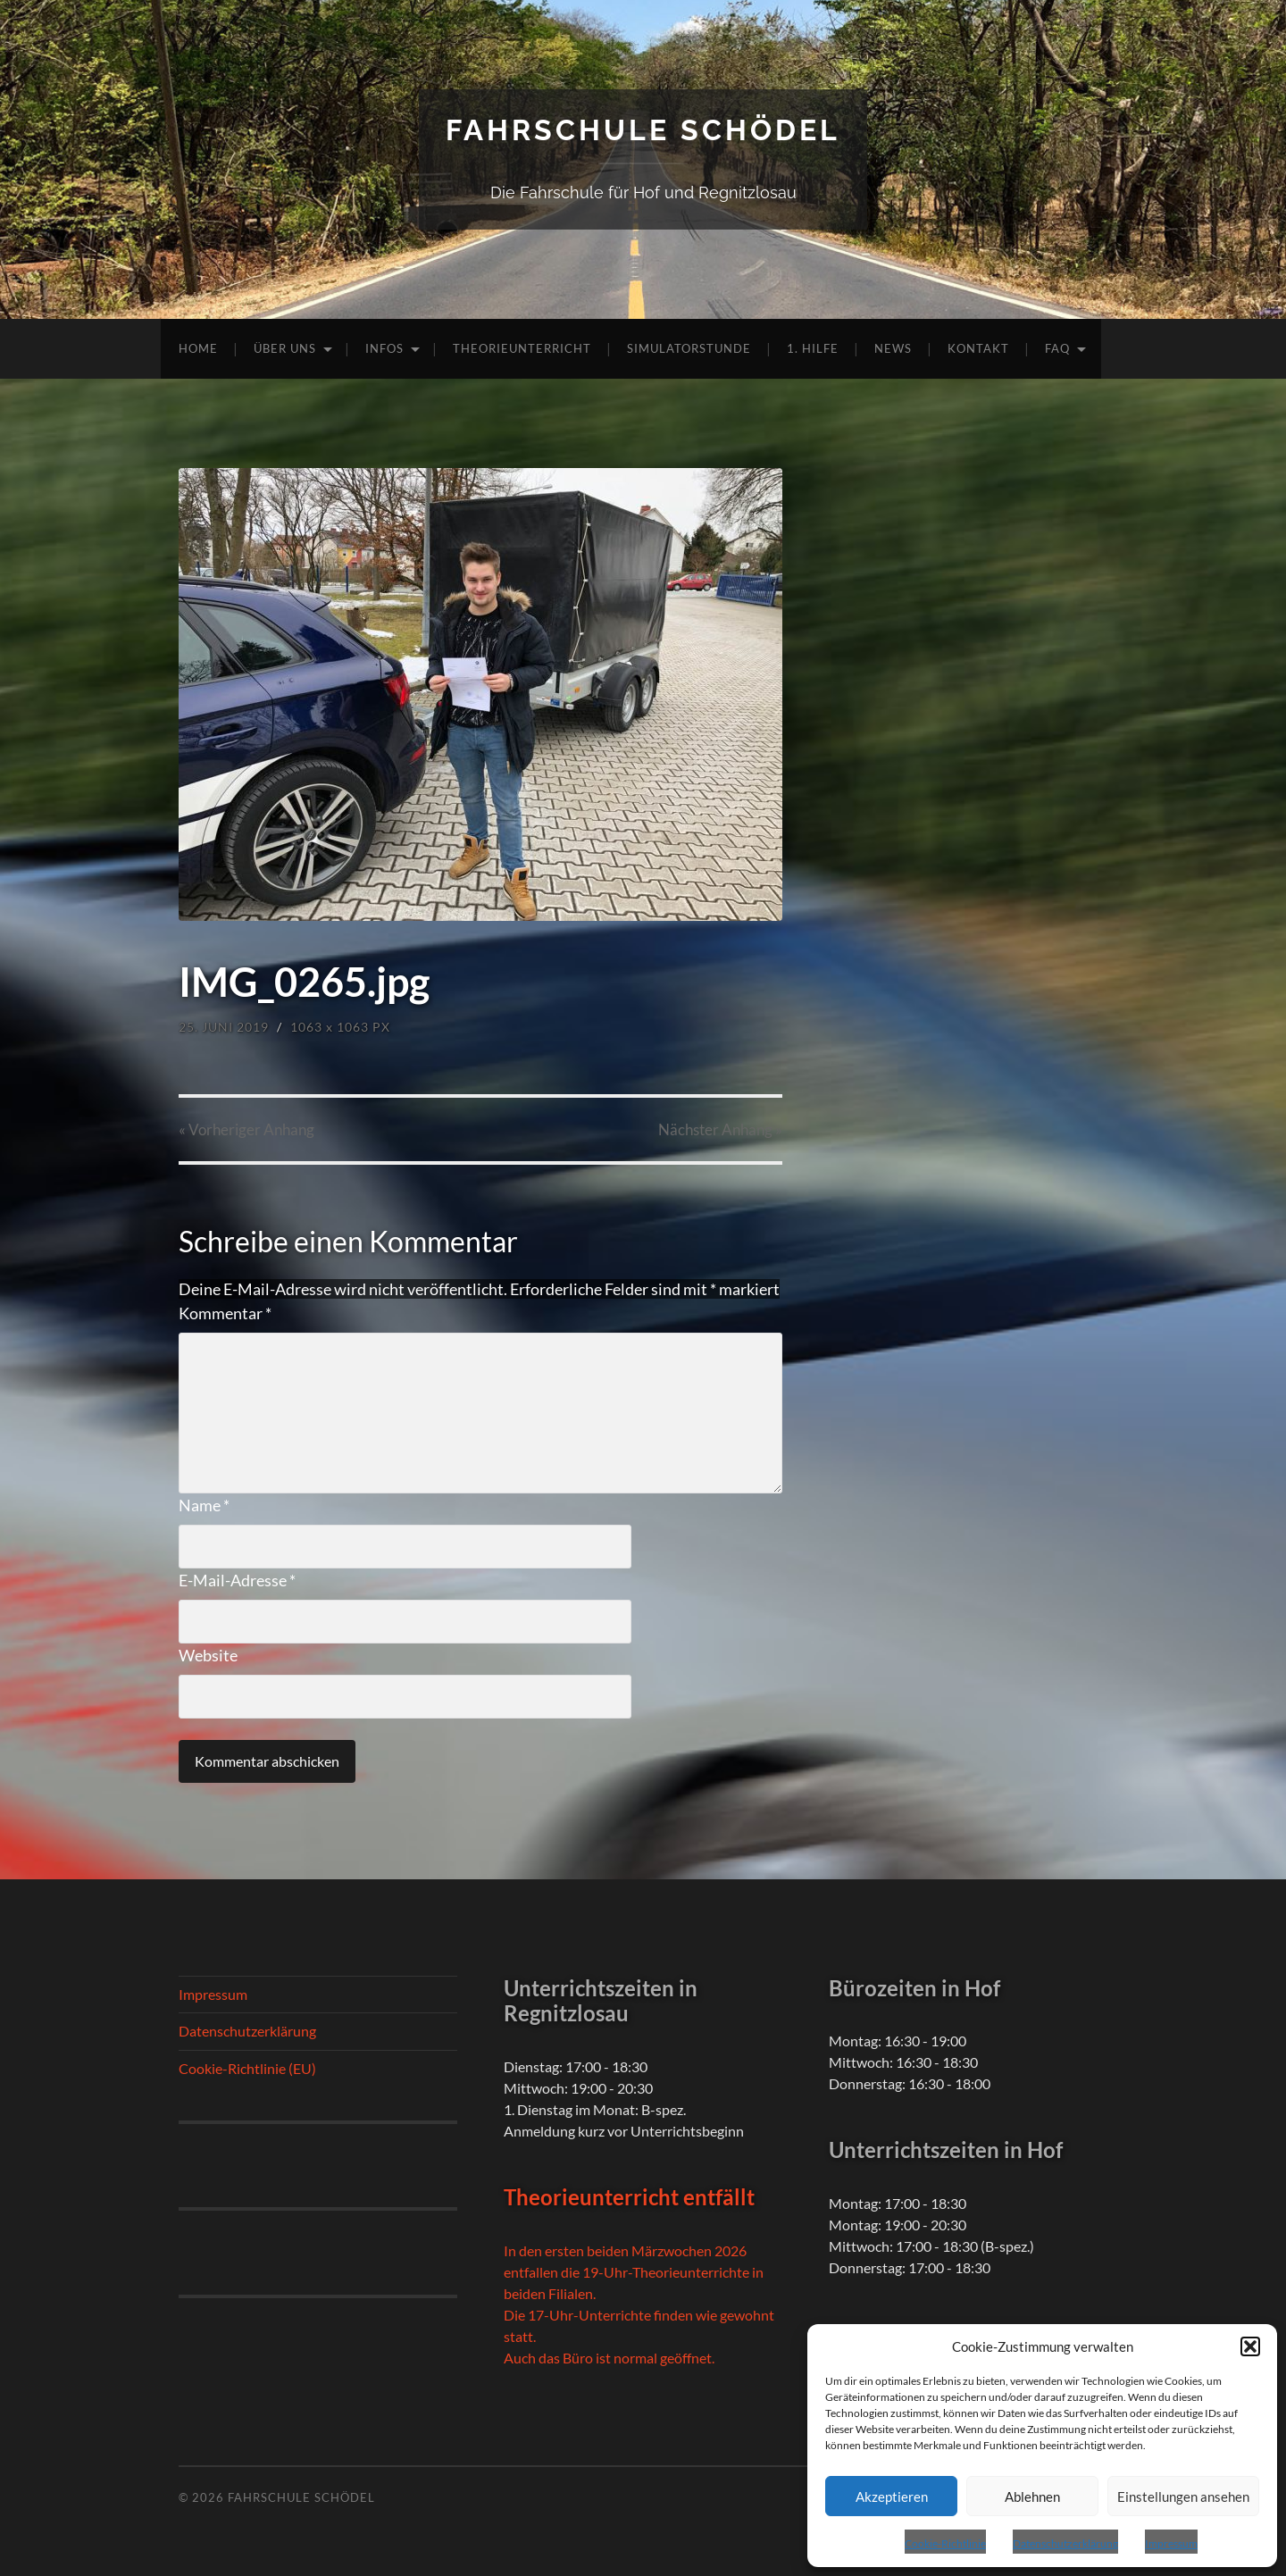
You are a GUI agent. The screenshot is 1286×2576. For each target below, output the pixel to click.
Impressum (1171, 2543)
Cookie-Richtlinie (945, 2543)
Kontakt (978, 348)
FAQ (1057, 348)
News (893, 348)
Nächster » (720, 1129)
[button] (1250, 2346)
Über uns (285, 348)
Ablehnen (1032, 2496)
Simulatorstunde (689, 348)
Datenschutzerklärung (1065, 2543)
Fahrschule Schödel (643, 129)
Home (198, 348)
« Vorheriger (246, 1129)
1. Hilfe (813, 348)
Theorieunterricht (522, 348)
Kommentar (225, 1313)
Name (204, 1505)
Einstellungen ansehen (1183, 2496)
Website (208, 1655)
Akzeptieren (892, 2496)
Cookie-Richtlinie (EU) (247, 2068)
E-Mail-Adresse (237, 1580)
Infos (384, 348)
